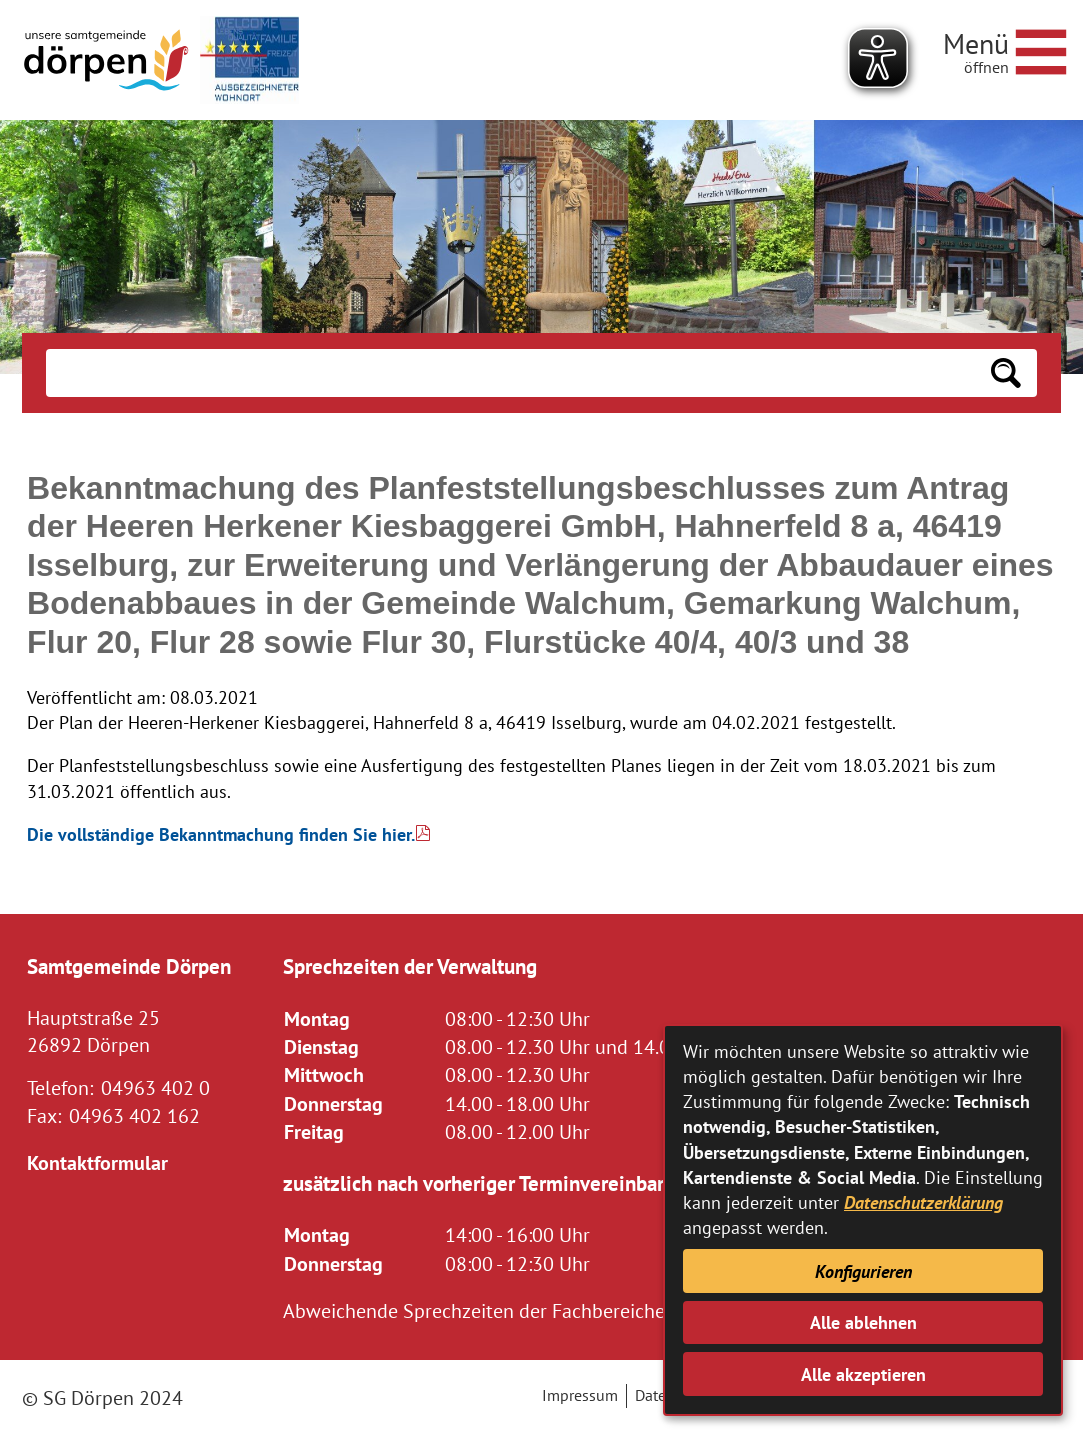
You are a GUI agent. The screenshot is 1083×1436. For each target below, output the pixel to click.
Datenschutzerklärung (923, 1202)
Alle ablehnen (863, 1322)
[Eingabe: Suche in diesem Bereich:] (511, 373)
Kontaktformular (97, 1162)
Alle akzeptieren (863, 1374)
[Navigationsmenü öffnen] (1005, 49)
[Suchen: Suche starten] (1006, 373)
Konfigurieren (863, 1271)
